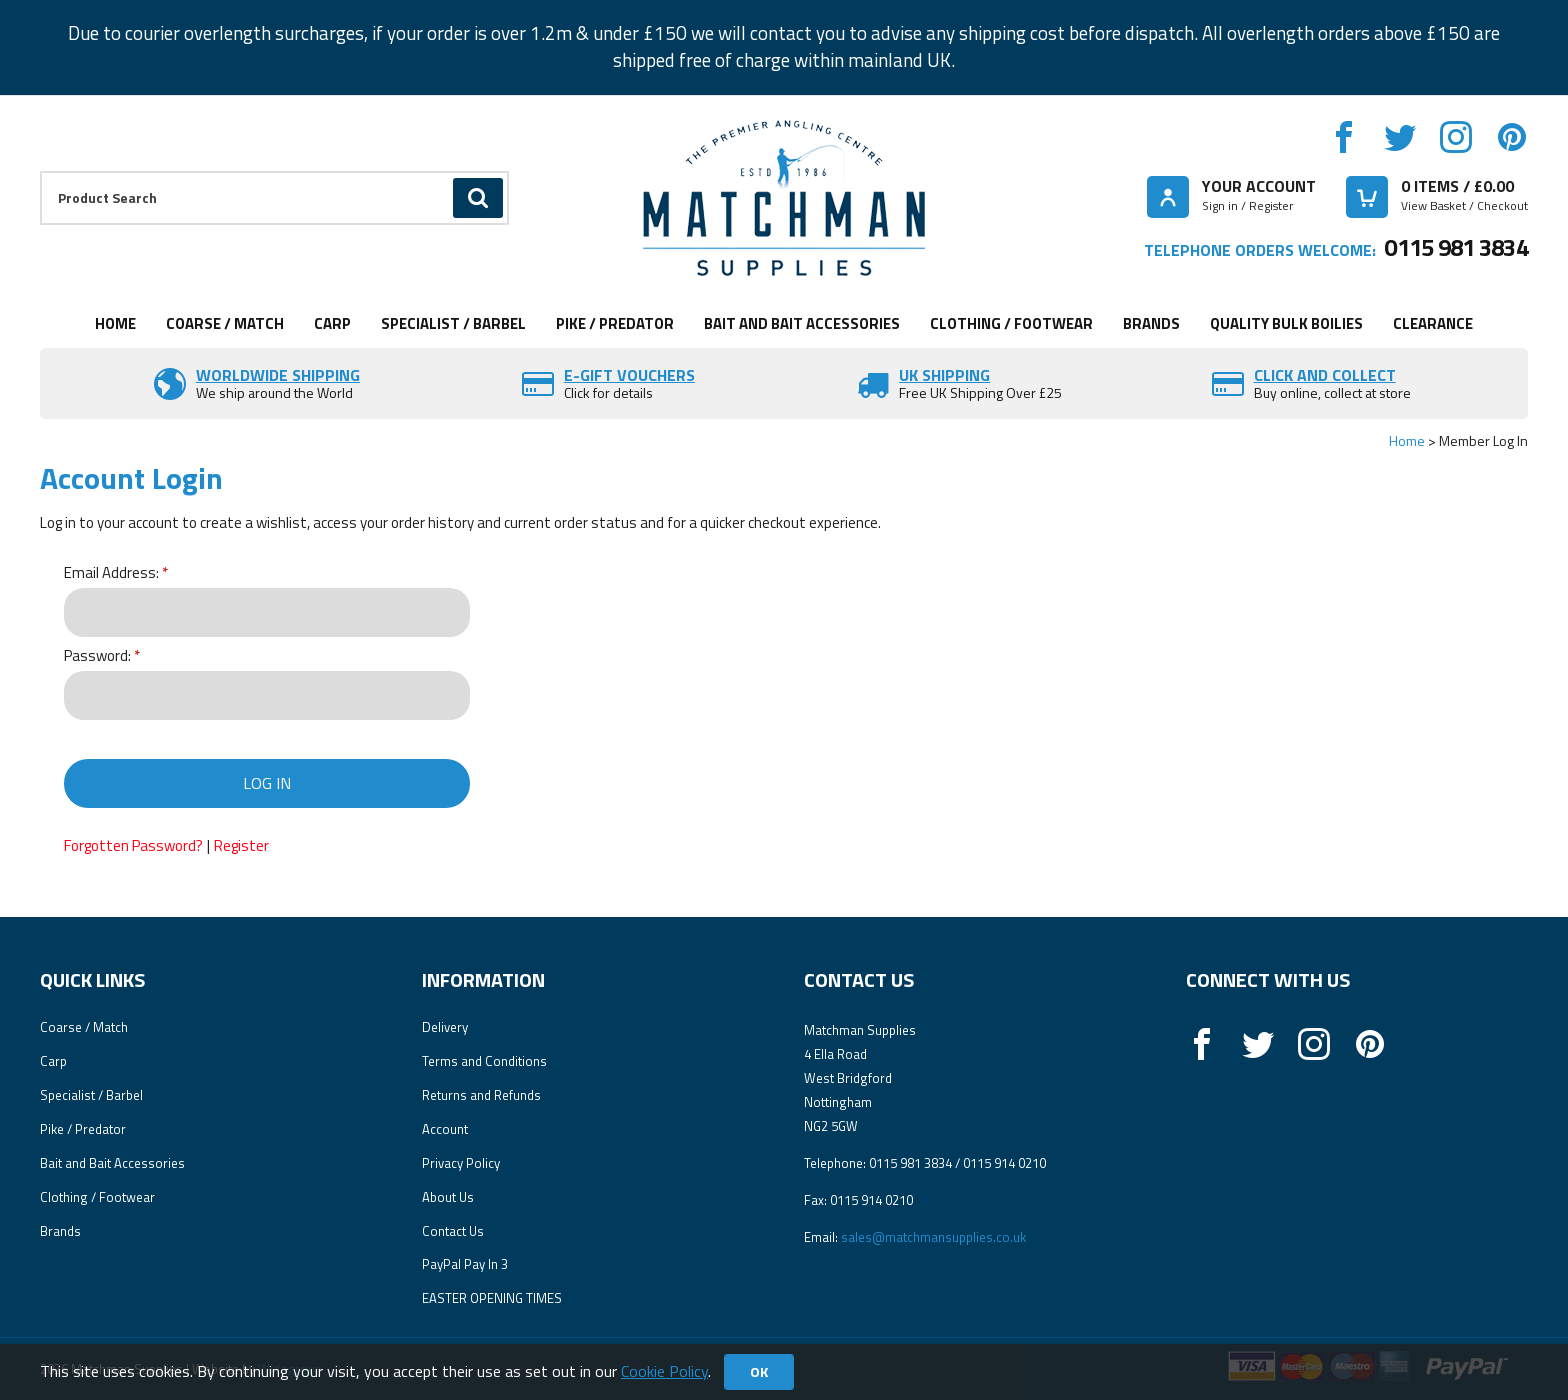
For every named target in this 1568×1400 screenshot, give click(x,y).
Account (445, 1129)
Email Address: (111, 573)
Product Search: (40, 171)
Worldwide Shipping (278, 375)
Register (241, 845)
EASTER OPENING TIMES (492, 1298)
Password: (97, 656)
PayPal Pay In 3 (465, 1264)
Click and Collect (1325, 375)
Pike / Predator (615, 323)
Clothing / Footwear (1011, 323)
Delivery (445, 1027)
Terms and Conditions (484, 1061)
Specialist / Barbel (453, 323)
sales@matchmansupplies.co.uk (933, 1237)
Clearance (1433, 323)
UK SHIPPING (944, 375)
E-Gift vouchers (629, 375)
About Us (448, 1197)
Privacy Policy (461, 1163)
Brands (1151, 323)
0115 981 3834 (1456, 247)
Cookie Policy (664, 1371)
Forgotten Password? (133, 845)
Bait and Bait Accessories (802, 323)
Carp (332, 323)
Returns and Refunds (481, 1095)
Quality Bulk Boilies (1286, 323)
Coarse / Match (225, 323)
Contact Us (453, 1231)
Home (115, 323)
